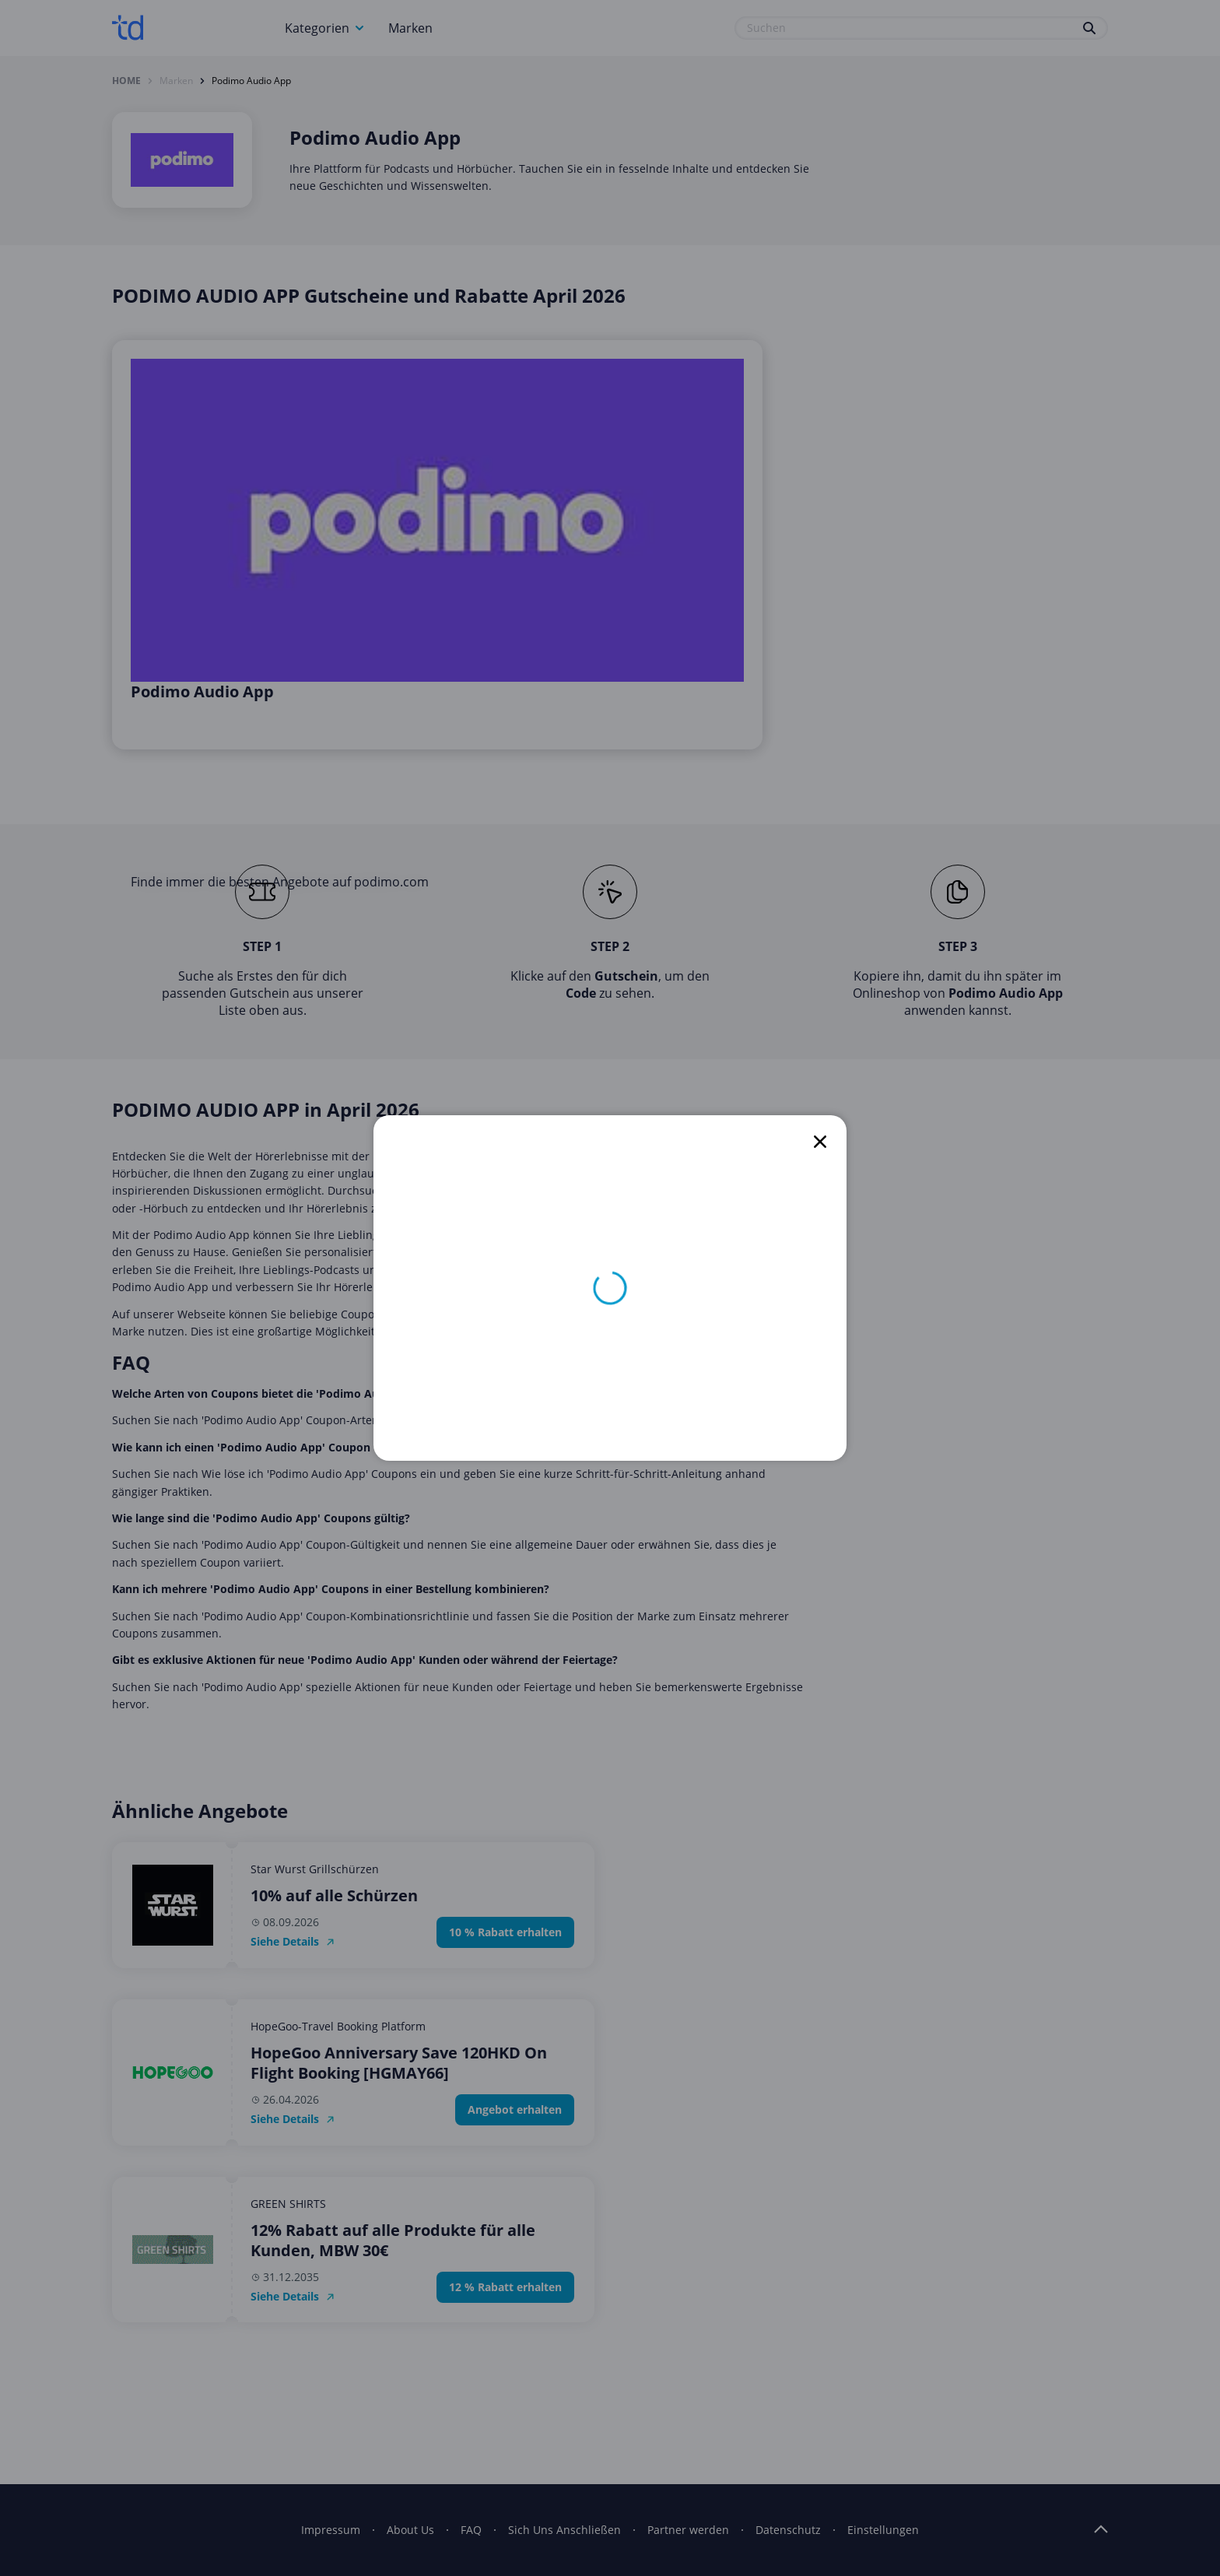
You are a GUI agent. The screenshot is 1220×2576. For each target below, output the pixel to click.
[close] (820, 1141)
